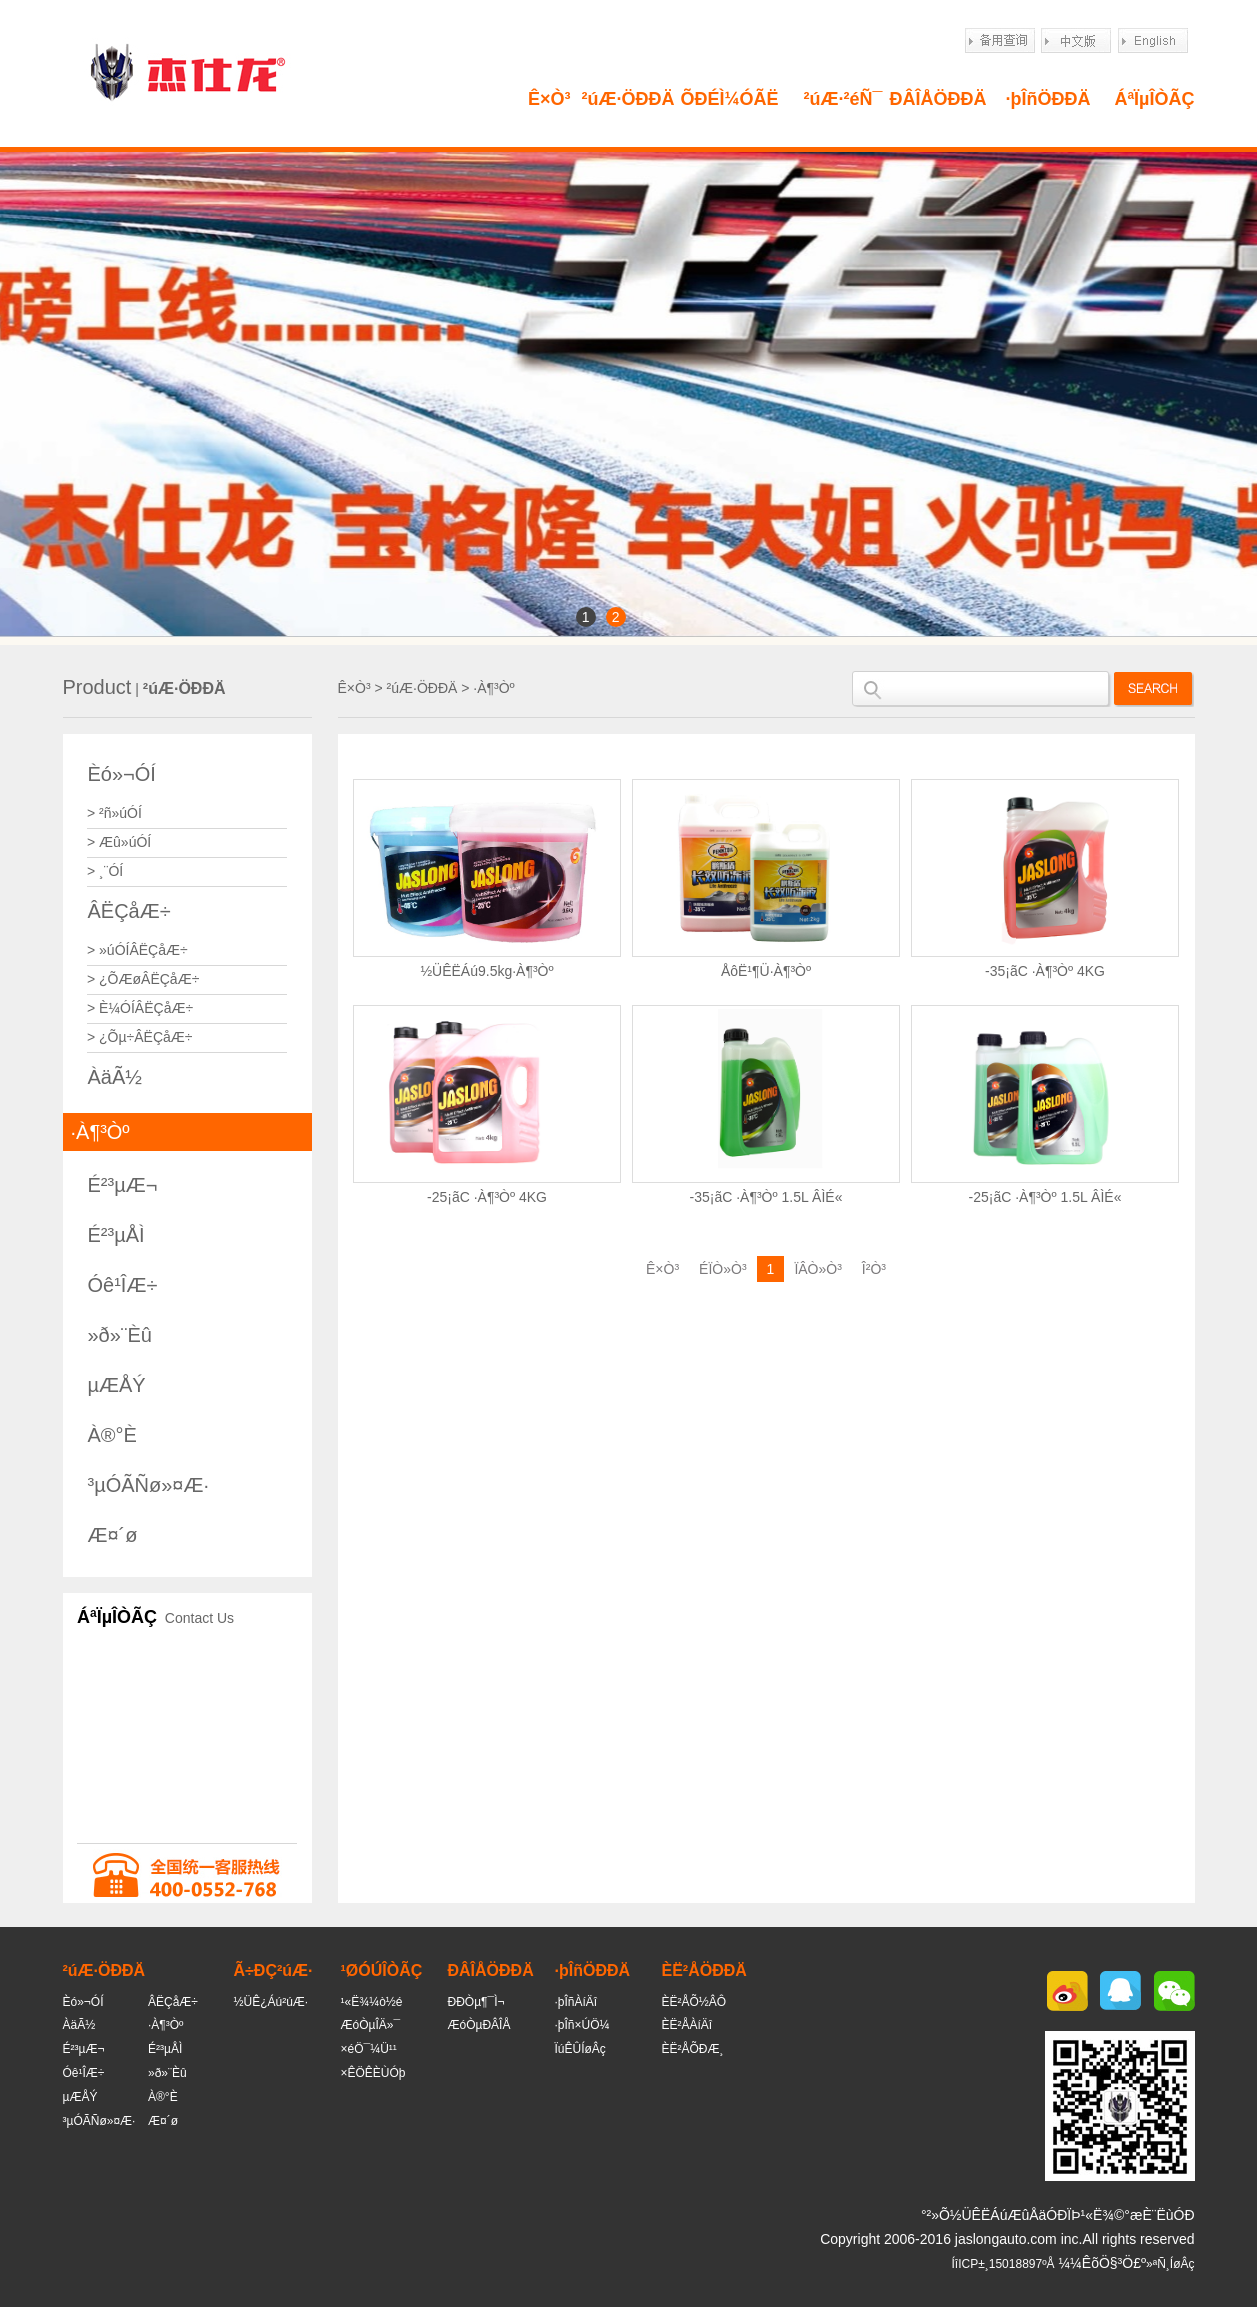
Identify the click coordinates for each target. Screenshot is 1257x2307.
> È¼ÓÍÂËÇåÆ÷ (140, 1008)
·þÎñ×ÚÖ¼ (582, 2025)
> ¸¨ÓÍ (105, 871)
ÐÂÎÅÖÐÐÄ (938, 99)
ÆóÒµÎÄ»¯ (371, 2025)
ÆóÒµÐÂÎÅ (479, 2025)
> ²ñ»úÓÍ (114, 813)
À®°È (112, 1435)
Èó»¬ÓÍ (122, 774)
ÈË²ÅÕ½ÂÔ (694, 2002)
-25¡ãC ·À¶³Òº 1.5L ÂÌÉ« (1045, 1197)
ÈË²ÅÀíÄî (687, 2025)
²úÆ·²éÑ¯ (843, 99)
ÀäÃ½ (115, 1077)
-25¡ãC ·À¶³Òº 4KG (487, 1197)
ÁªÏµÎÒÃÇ (1154, 99)
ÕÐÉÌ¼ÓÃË (729, 99)
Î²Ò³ (874, 1269)
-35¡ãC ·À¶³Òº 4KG (1045, 971)
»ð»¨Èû (120, 1335)
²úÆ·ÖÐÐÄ (628, 99)
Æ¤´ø (113, 1535)
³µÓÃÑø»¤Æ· (149, 1485)
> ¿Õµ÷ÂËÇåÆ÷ (140, 1037)
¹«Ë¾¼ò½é (372, 2002)
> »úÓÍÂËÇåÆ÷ (137, 950)
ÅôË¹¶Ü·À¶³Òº (766, 971)
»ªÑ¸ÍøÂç (1170, 2264)
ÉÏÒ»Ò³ (722, 1269)
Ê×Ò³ (549, 99)
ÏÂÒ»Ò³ (817, 1269)
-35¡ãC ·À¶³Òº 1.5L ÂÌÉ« (766, 1197)
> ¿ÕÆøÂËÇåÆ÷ (143, 979)
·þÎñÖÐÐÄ (1048, 99)
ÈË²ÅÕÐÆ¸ (693, 2049)
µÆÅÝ (117, 1385)
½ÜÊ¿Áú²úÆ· (271, 2002)
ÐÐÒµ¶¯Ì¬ (476, 2002)
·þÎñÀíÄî (576, 2002)
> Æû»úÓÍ (119, 842)
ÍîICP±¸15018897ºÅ (1003, 2264)
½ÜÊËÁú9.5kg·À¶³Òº (486, 971)
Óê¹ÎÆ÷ (123, 1285)
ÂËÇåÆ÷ (129, 911)
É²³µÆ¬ (123, 1185)
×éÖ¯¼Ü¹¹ (369, 2049)
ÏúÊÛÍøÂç (580, 2049)
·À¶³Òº (100, 1132)
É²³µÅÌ (116, 1235)
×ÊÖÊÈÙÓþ (373, 2073)
